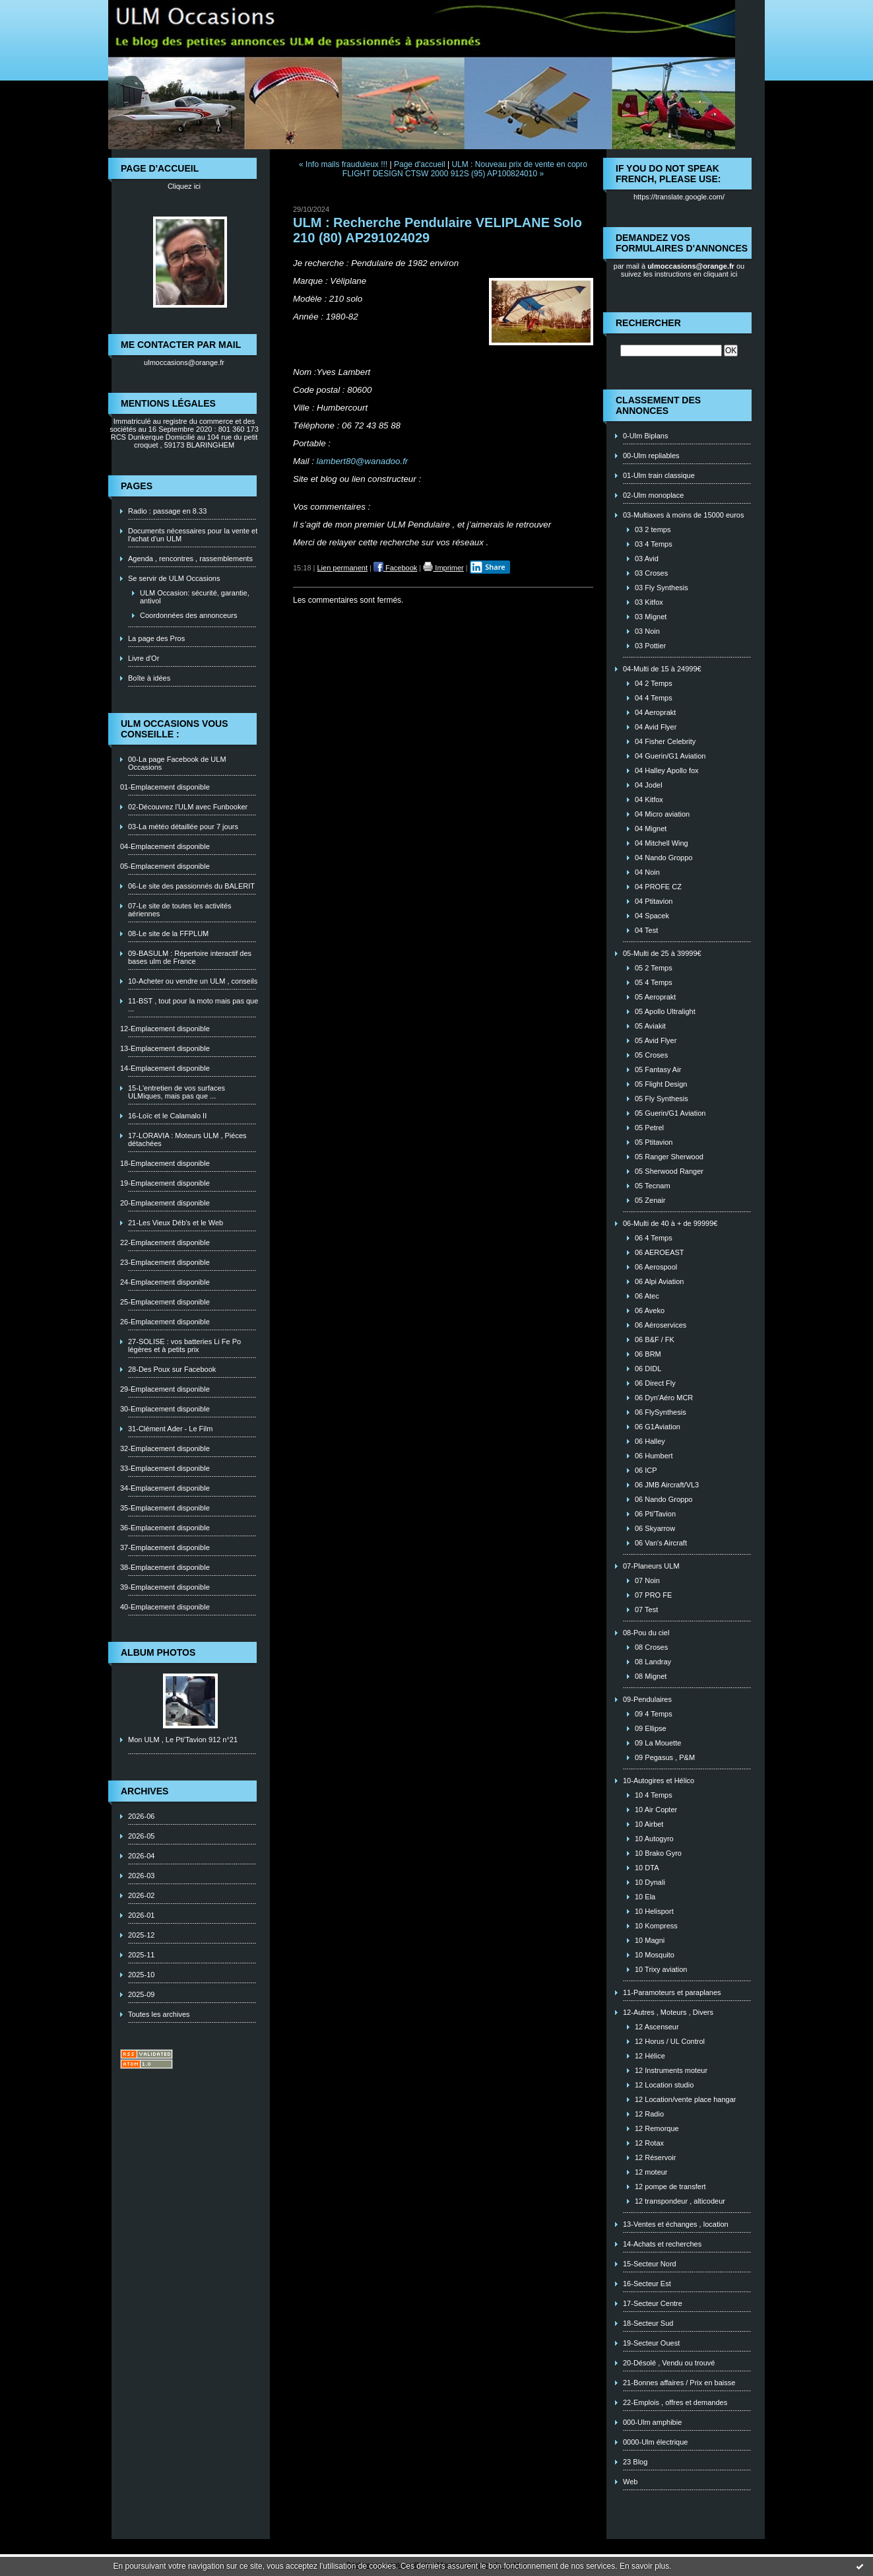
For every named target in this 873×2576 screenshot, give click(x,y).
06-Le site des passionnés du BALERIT (191, 886)
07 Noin (647, 1580)
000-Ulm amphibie (652, 2422)
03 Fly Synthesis (661, 588)
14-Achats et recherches (662, 2244)
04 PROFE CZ (658, 887)
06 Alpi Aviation (659, 1281)
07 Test (646, 1609)
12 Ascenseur (657, 2027)
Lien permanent (342, 568)
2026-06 (141, 1816)
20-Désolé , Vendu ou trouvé (669, 2363)
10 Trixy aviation (661, 1969)
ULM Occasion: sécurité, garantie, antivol (194, 597)
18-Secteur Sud (648, 2323)
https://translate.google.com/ (679, 197)
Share (487, 567)
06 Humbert (653, 1456)
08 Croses (651, 1647)
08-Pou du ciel (646, 1633)
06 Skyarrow (655, 1528)
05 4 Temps (653, 982)
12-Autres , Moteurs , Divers (668, 2012)
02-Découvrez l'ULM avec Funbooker (187, 807)
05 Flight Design (661, 1084)
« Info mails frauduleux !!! (343, 164)
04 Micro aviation (662, 814)
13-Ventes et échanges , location (675, 2224)
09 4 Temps (653, 1714)
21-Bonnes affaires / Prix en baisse (679, 2383)
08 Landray (653, 1662)
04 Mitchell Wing (661, 843)
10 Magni (649, 1940)
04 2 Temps (653, 683)
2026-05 (141, 1836)
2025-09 (141, 1994)
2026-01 (141, 1915)
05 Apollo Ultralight (665, 1011)
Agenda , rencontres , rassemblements (190, 558)
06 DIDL (648, 1369)
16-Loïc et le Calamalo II (167, 1116)
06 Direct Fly (655, 1383)
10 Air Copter (656, 1809)
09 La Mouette (658, 1743)
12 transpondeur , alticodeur (680, 2201)
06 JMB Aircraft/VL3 (667, 1485)
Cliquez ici (184, 186)
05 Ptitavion (653, 1142)
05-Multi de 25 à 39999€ (662, 953)
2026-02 (141, 1895)
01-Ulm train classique (659, 475)
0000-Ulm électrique (655, 2442)
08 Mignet (650, 1676)
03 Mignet (650, 617)
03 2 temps (652, 529)
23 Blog (635, 2462)
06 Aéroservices (660, 1325)
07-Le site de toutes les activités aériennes (180, 910)
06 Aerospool (656, 1267)
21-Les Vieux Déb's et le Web (175, 1223)
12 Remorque (657, 2128)
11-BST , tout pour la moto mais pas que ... (193, 1005)
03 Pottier (650, 646)
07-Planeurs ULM (651, 1566)
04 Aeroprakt (655, 712)
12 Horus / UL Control (670, 2041)
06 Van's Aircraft (661, 1543)
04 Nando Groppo (663, 858)
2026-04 (141, 1856)
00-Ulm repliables (651, 455)
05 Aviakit (650, 1026)
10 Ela (645, 1897)
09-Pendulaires (647, 1699)
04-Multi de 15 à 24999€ (662, 669)
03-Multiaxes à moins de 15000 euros (683, 515)
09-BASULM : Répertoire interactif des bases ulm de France (189, 957)
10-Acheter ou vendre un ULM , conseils (192, 981)
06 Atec (647, 1296)
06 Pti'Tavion (655, 1514)
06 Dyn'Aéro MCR (664, 1398)
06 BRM (648, 1354)
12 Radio (649, 2114)
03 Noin (647, 631)
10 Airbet (649, 1824)
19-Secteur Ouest (651, 2343)
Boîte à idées (149, 678)
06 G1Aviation (657, 1427)
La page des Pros (156, 638)
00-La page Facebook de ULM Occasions (177, 763)
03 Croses (651, 573)
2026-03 (141, 1876)
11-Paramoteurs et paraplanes (672, 1992)
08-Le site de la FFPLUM (168, 933)
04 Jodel (649, 785)
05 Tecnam (652, 1186)
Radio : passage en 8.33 (167, 511)
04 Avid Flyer (655, 727)
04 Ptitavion (653, 901)
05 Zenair (650, 1200)
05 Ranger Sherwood (669, 1157)
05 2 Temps (653, 968)
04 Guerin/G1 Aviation (670, 756)
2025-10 (141, 1975)
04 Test (646, 930)
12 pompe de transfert (670, 2186)
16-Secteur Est (647, 2284)
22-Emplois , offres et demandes (675, 2402)
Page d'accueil (419, 164)
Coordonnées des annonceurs (188, 615)
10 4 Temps (653, 1795)
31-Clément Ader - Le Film (170, 1429)
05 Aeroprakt (655, 997)
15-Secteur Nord (649, 2264)
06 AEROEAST (659, 1252)
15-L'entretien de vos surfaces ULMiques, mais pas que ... (176, 1092)
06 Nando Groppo (663, 1499)
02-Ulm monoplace (653, 495)
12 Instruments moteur (671, 2070)
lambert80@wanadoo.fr (362, 461)
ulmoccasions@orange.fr (184, 362)
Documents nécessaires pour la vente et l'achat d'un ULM (192, 535)
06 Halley (650, 1441)
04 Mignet (650, 828)
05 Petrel (649, 1128)
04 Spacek (652, 916)
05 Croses (651, 1055)
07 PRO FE (653, 1595)
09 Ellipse (650, 1728)
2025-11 (141, 1955)
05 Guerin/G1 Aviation (670, 1113)
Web (630, 2482)
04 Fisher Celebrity (665, 741)
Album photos (158, 1652)
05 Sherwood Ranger (669, 1171)
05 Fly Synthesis (661, 1098)
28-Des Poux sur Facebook (172, 1369)
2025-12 (141, 1935)
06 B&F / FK (654, 1339)
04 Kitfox (649, 799)
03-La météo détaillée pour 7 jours (183, 826)
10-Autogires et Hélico (658, 1780)
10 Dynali (650, 1882)
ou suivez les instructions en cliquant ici (683, 270)
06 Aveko (649, 1310)
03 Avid (647, 558)
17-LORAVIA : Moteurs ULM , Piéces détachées (187, 1139)
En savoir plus (644, 2566)
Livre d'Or (143, 658)
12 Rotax (649, 2143)
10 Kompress (656, 1926)
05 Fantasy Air (658, 1069)
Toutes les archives (159, 2014)
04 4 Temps (653, 698)
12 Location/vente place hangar (685, 2099)
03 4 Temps (653, 544)
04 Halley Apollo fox (667, 770)
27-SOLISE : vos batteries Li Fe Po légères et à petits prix (184, 1345)
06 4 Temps (653, 1238)
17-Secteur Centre (652, 2303)
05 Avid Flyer (655, 1040)
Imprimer (443, 568)
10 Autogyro (654, 1839)
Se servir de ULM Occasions (174, 578)
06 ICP (646, 1470)
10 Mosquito (654, 1955)
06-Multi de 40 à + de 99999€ (670, 1223)
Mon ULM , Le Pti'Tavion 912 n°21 (183, 1740)
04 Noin (647, 872)
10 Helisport (654, 1911)
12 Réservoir (655, 2157)
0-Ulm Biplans (645, 436)
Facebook (395, 568)
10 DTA (647, 1868)
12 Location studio (664, 2085)
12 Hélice (650, 2056)
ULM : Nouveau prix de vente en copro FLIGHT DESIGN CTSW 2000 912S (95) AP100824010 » (464, 169)
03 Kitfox (649, 602)
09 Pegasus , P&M (665, 1757)
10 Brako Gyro (658, 1853)
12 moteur (651, 2172)
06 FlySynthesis (660, 1412)
